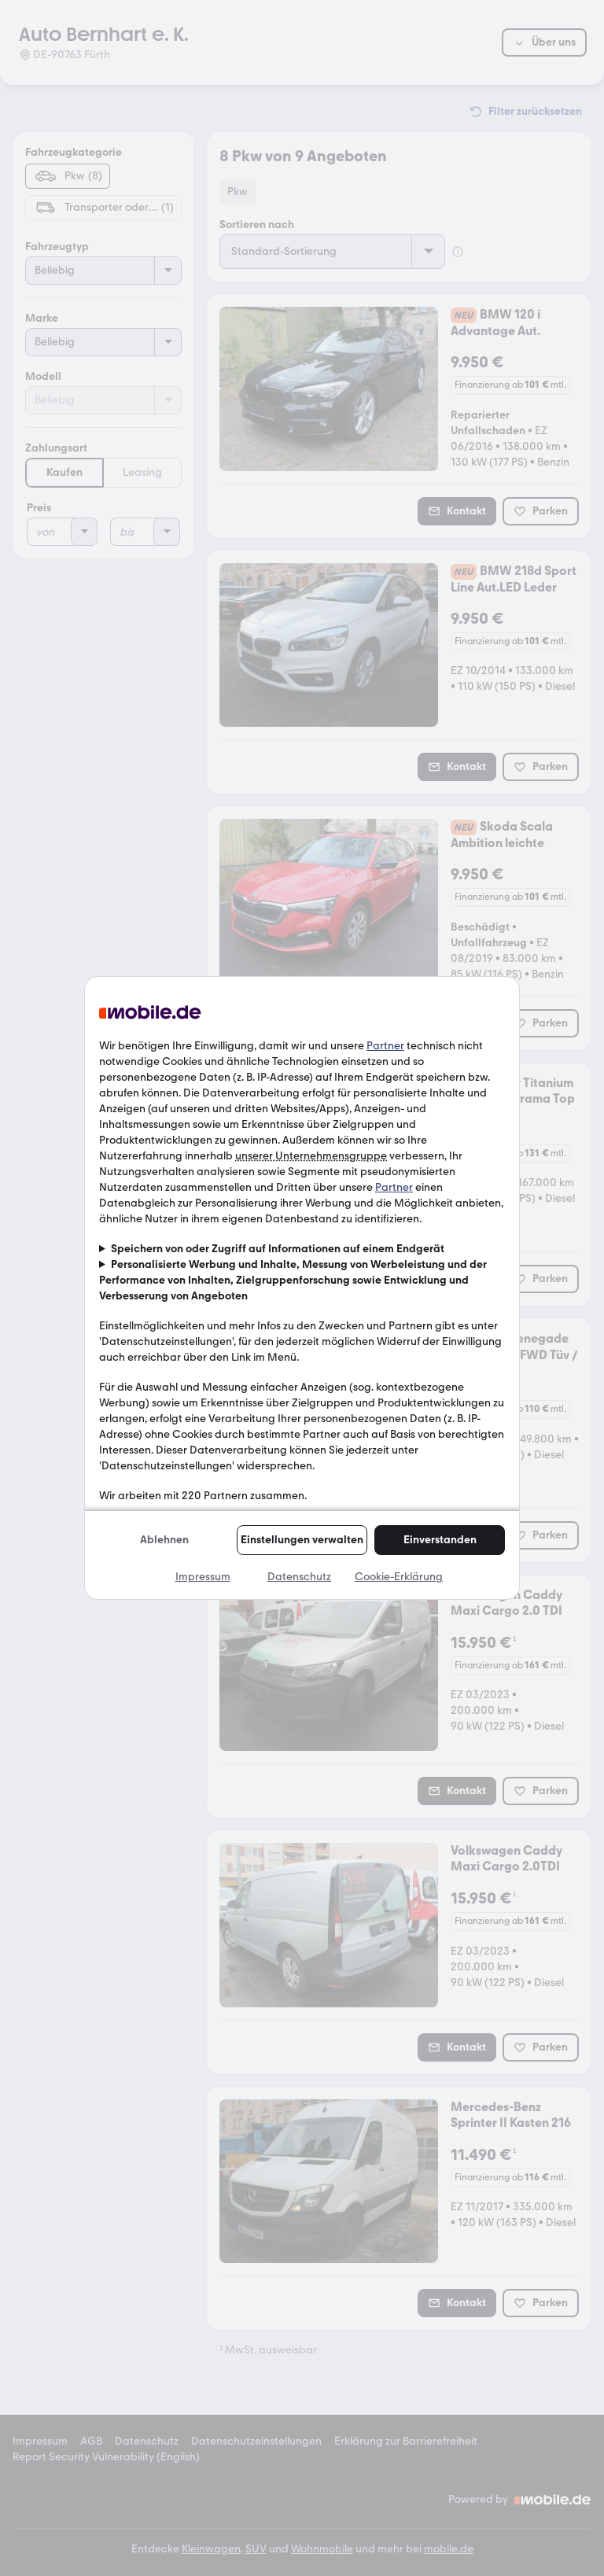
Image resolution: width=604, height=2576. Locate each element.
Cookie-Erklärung (399, 1576)
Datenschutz (299, 1576)
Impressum (202, 1576)
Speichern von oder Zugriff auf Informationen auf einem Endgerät (277, 1248)
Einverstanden (440, 1539)
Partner (385, 1045)
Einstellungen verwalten (302, 1539)
